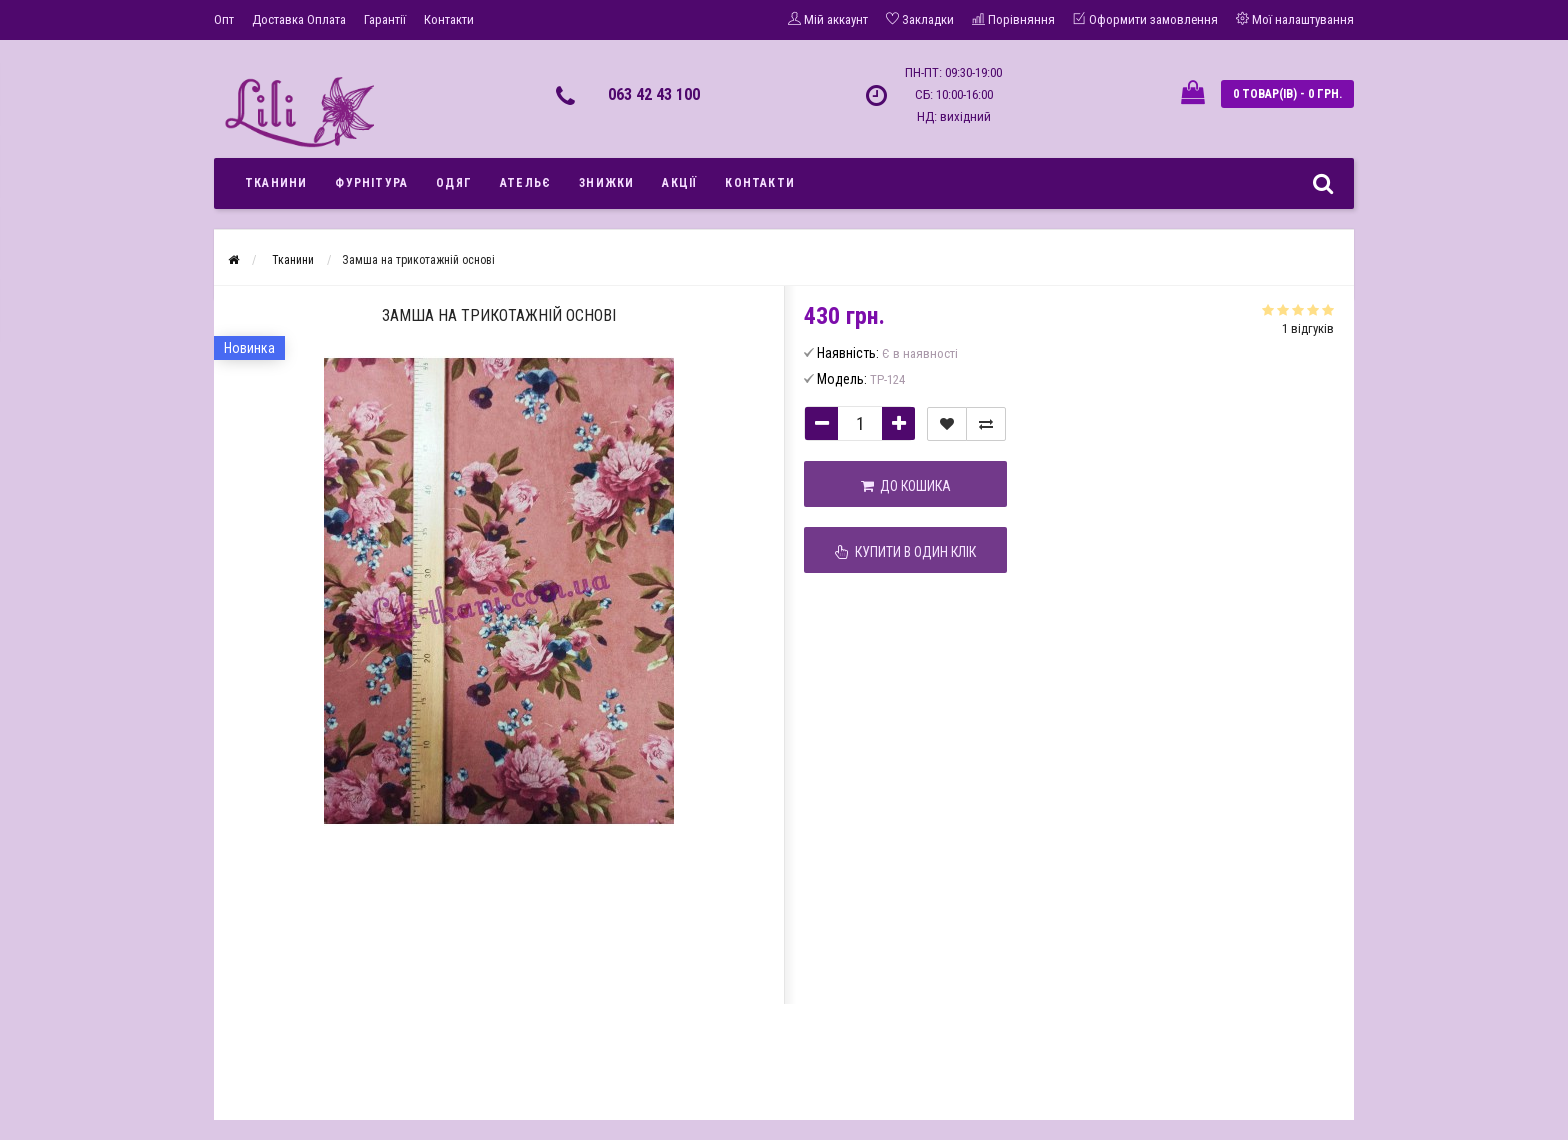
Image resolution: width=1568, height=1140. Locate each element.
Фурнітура (371, 183)
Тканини (276, 183)
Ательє (525, 183)
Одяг (454, 183)
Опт (224, 19)
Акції (679, 183)
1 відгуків (1308, 328)
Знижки (606, 183)
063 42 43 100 (654, 94)
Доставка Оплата (299, 19)
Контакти (449, 19)
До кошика (906, 486)
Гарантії (385, 19)
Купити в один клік (905, 552)
